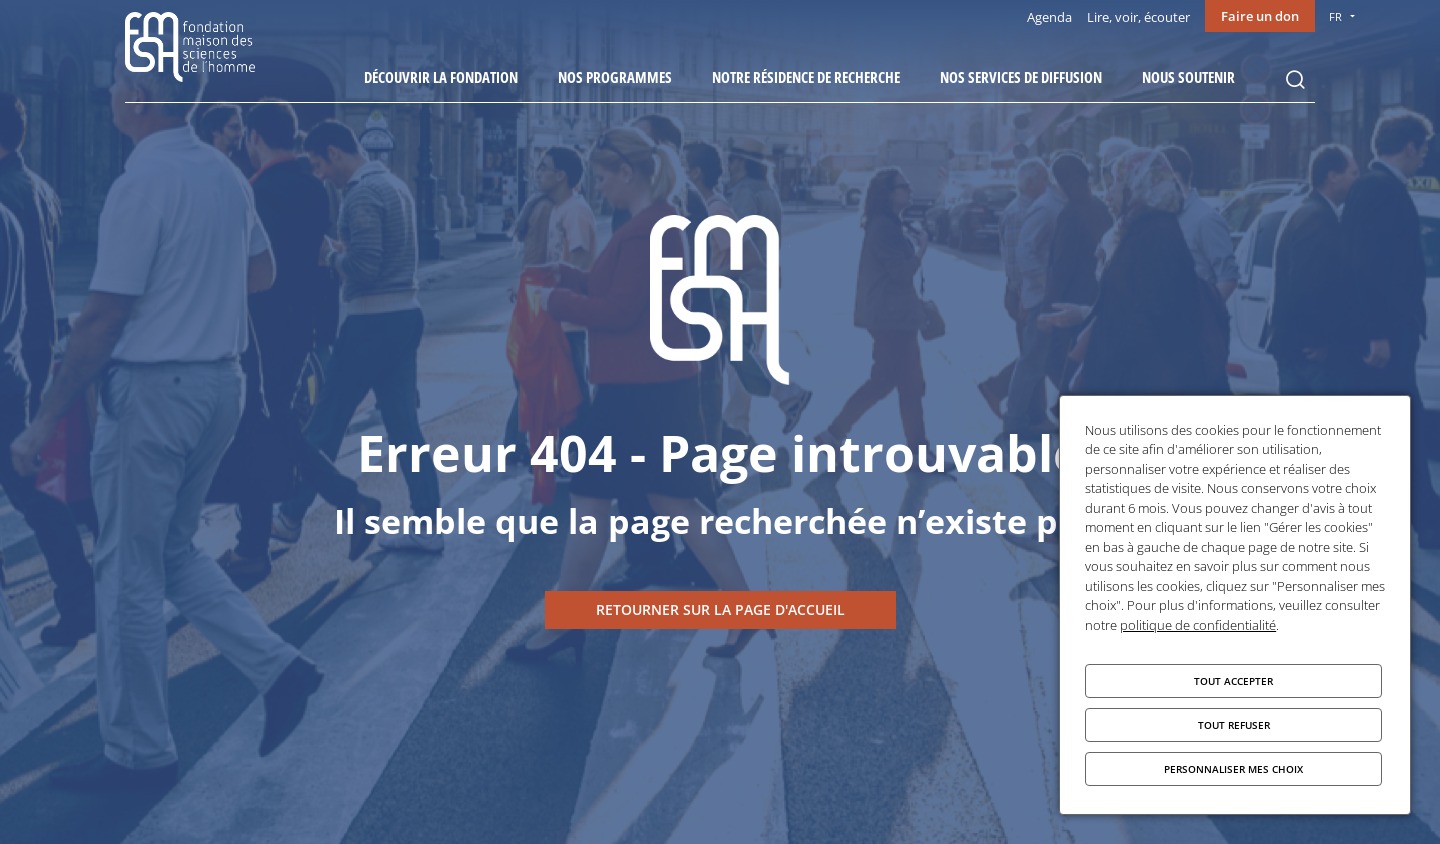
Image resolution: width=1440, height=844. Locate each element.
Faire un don (1260, 16)
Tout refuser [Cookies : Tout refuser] (1234, 725)
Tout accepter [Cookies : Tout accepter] (1233, 681)
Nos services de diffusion (1021, 77)
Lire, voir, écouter (1138, 17)
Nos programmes (615, 77)
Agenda (1049, 17)
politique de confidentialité (1198, 625)
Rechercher (1295, 80)
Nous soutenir (1188, 77)
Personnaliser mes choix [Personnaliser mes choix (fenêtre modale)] (1233, 769)
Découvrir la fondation (441, 77)
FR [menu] (1335, 16)
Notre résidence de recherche (806, 77)
